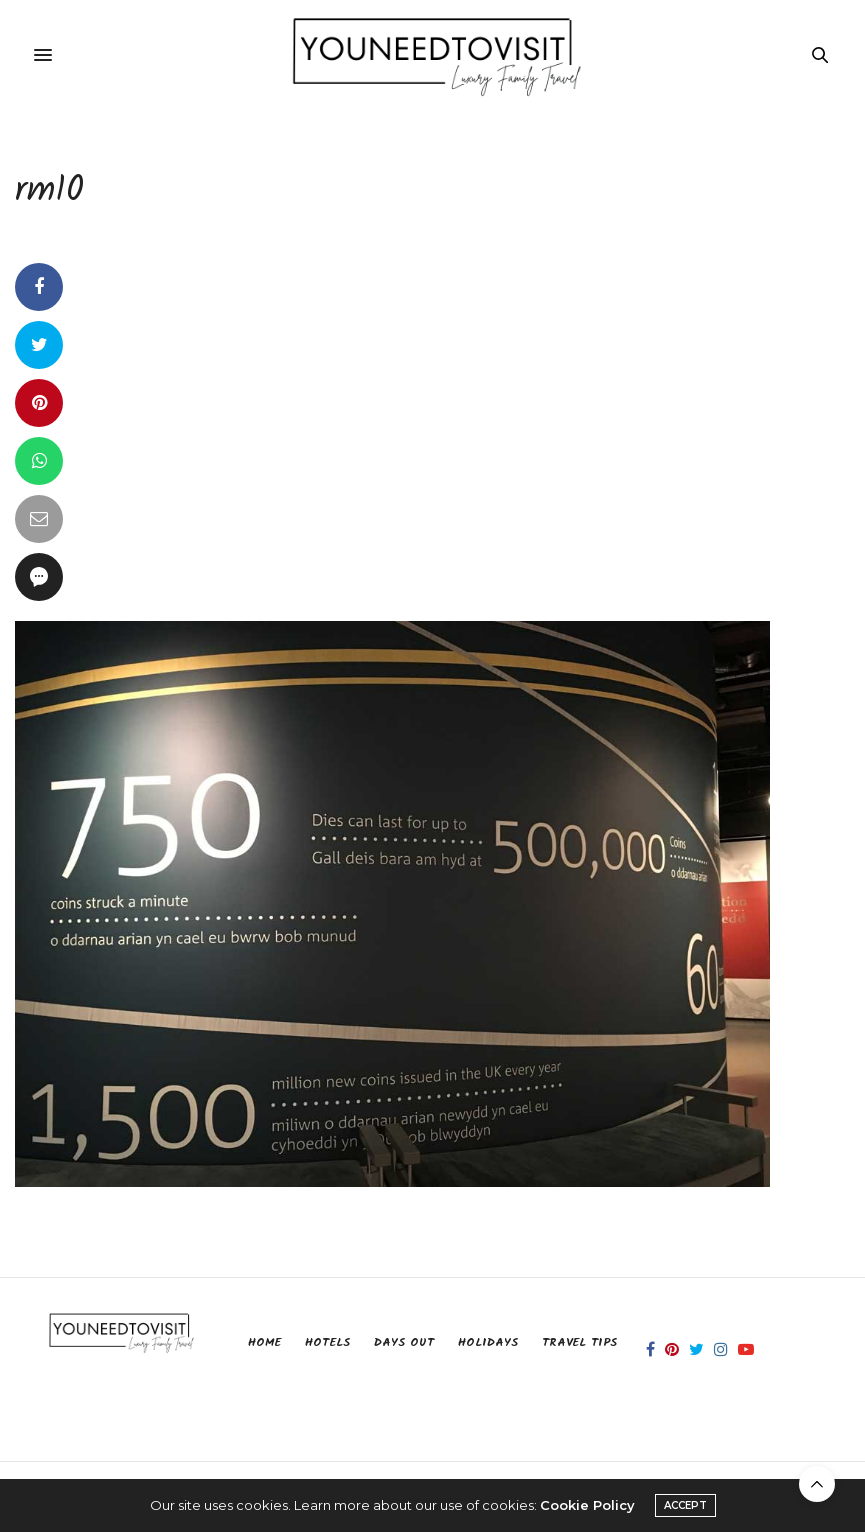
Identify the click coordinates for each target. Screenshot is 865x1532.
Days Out (404, 1342)
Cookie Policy (587, 1505)
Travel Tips (579, 1342)
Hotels (327, 1342)
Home (264, 1342)
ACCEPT (685, 1505)
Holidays (488, 1342)
